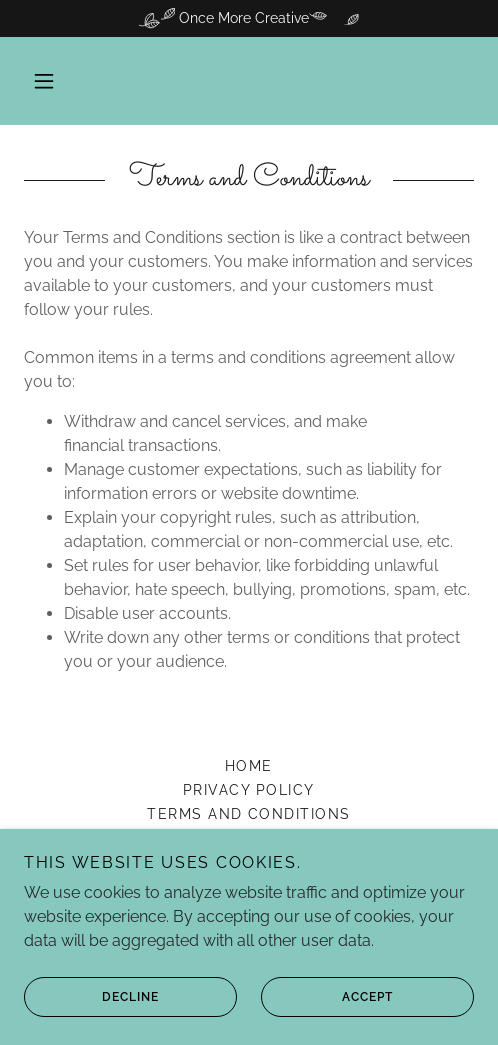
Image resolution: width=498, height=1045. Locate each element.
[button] (44, 81)
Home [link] (249, 766)
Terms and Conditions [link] (249, 814)
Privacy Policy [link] (249, 790)
